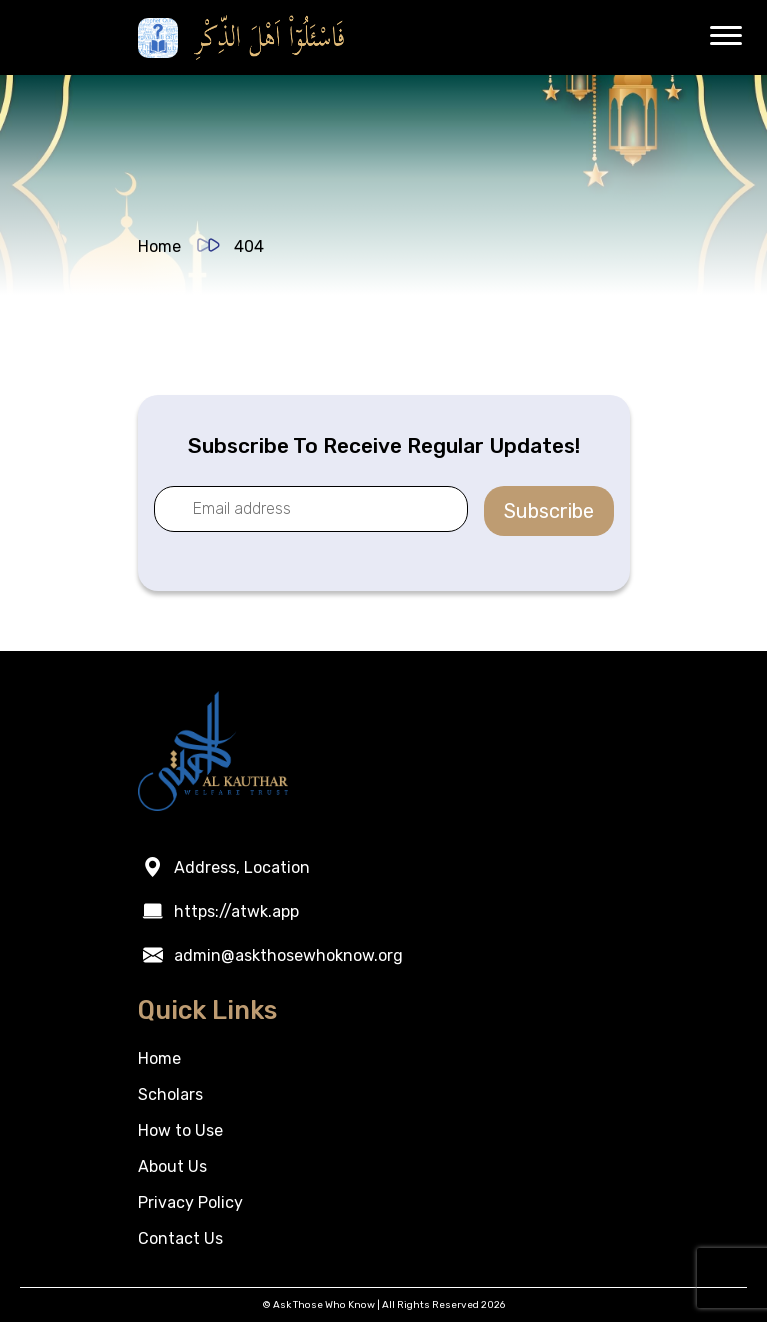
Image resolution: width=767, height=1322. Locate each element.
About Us (172, 1166)
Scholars (170, 1094)
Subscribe (549, 511)
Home (159, 246)
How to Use (180, 1130)
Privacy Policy (190, 1202)
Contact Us (180, 1238)
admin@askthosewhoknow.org (288, 955)
